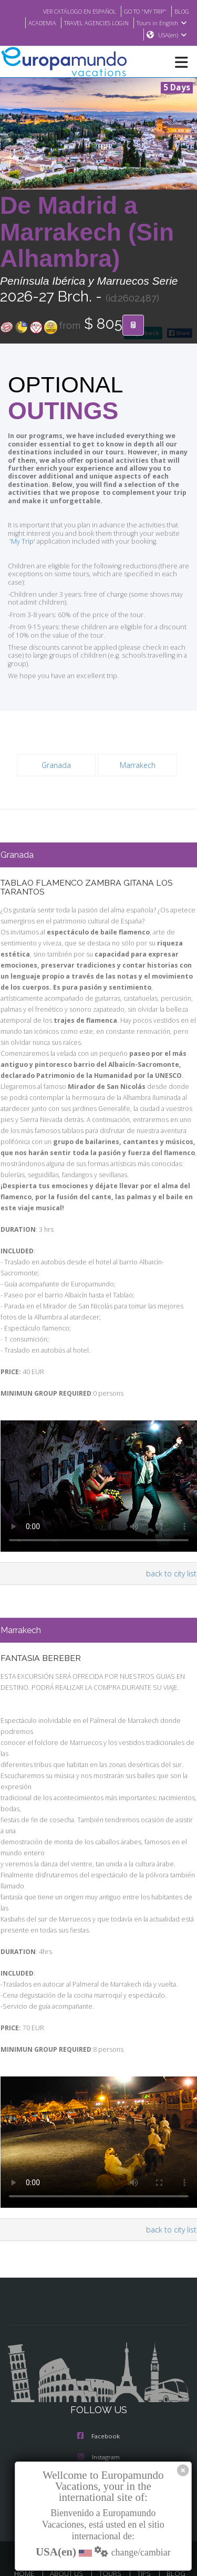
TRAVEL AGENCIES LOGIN (93, 22)
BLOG (181, 11)
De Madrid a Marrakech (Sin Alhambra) (87, 232)
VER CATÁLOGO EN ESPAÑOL (68, 11)
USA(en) (172, 35)
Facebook (98, 2397)
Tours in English (163, 22)
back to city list (172, 1555)
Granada (56, 757)
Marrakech (137, 757)
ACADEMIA (34, 22)
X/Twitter (98, 2439)
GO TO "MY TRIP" (141, 11)
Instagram (98, 2418)
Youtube (98, 2460)
